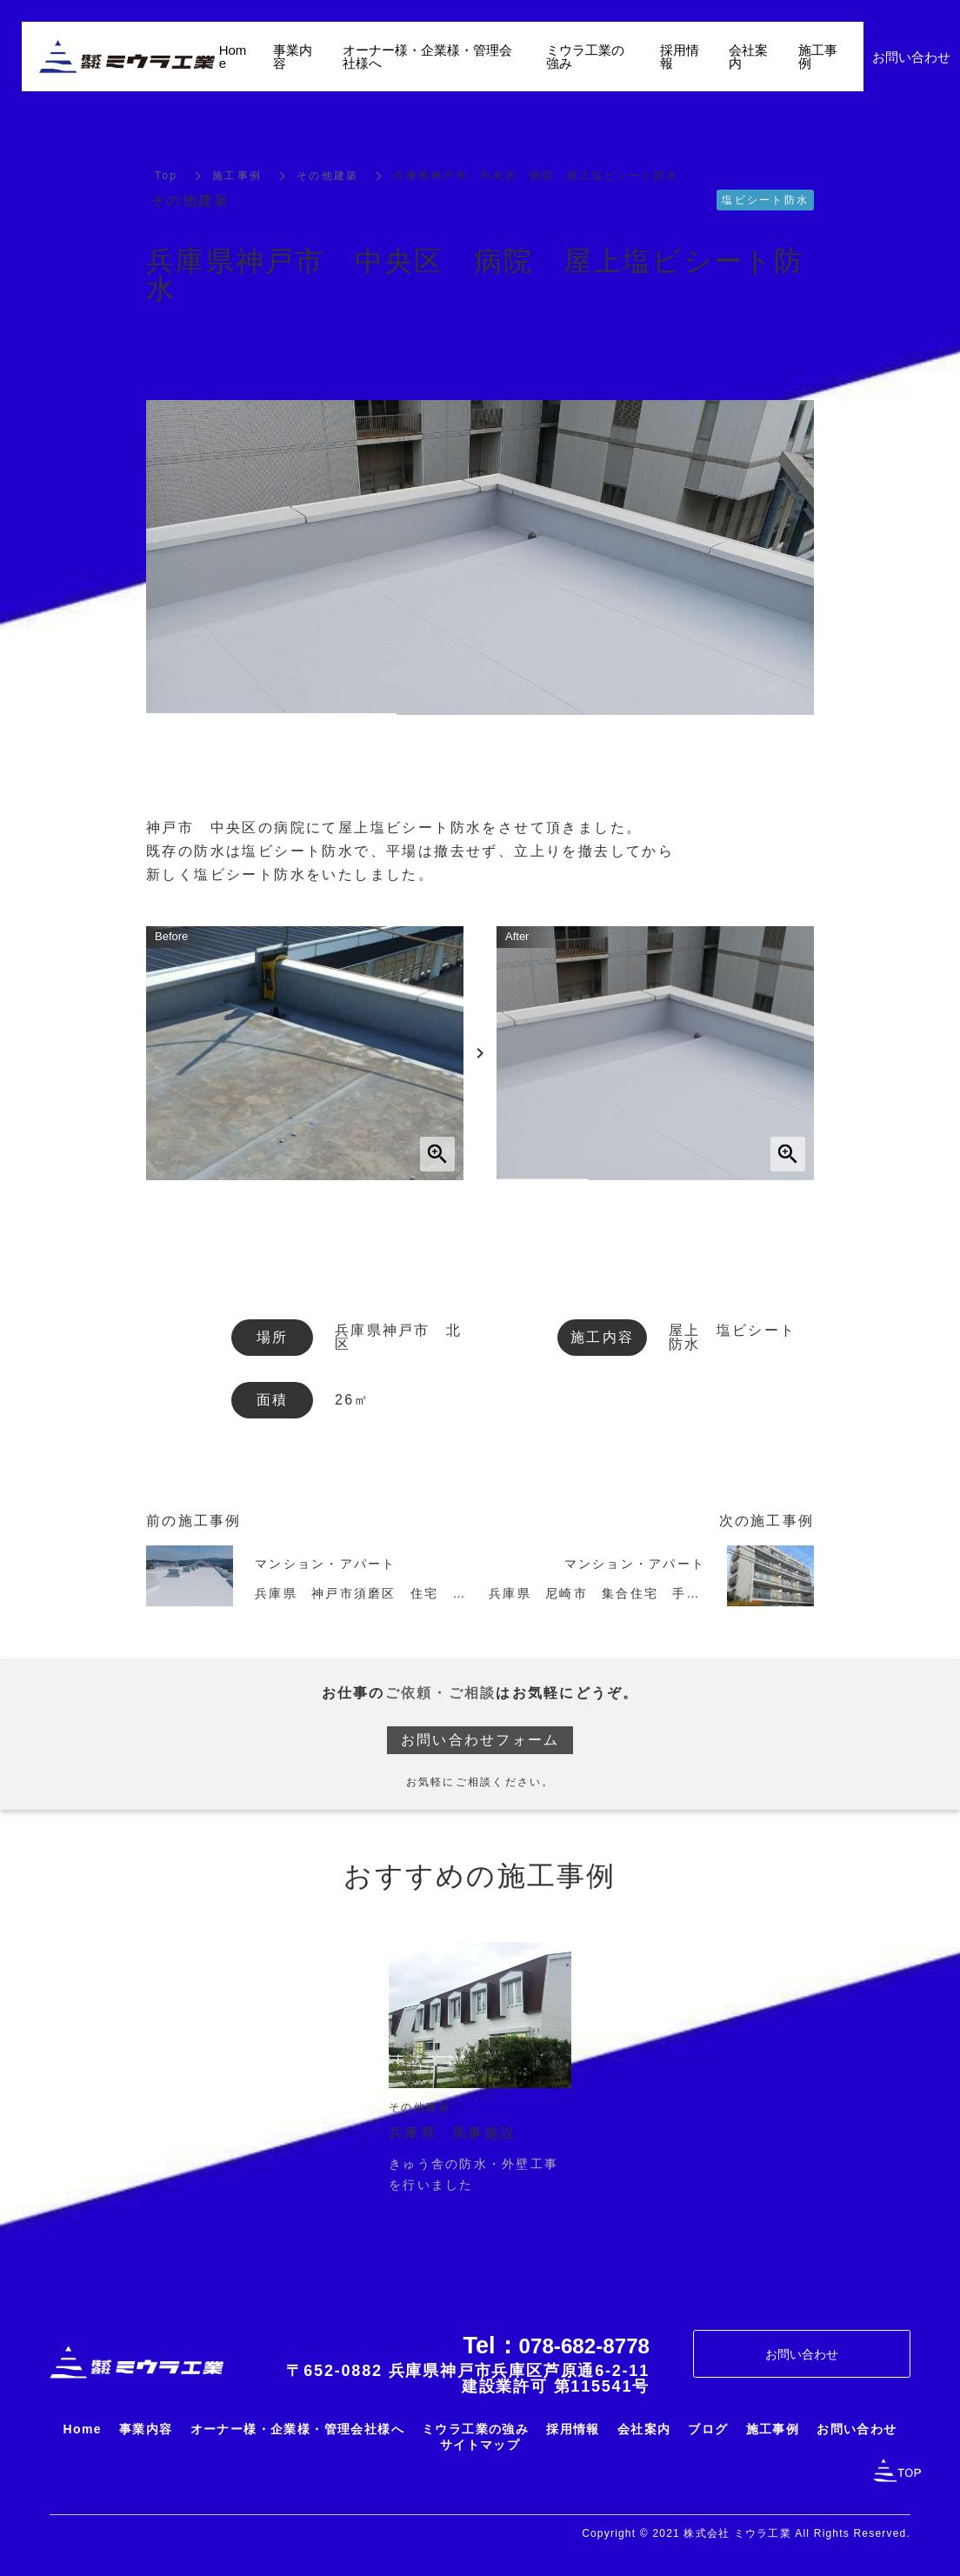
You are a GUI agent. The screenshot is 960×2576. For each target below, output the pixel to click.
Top (166, 176)
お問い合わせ (801, 2354)
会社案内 (748, 56)
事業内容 (292, 56)
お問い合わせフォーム (480, 1739)
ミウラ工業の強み (585, 56)
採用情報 (679, 56)
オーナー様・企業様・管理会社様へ (427, 56)
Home (233, 56)
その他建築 (327, 176)
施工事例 (237, 176)
